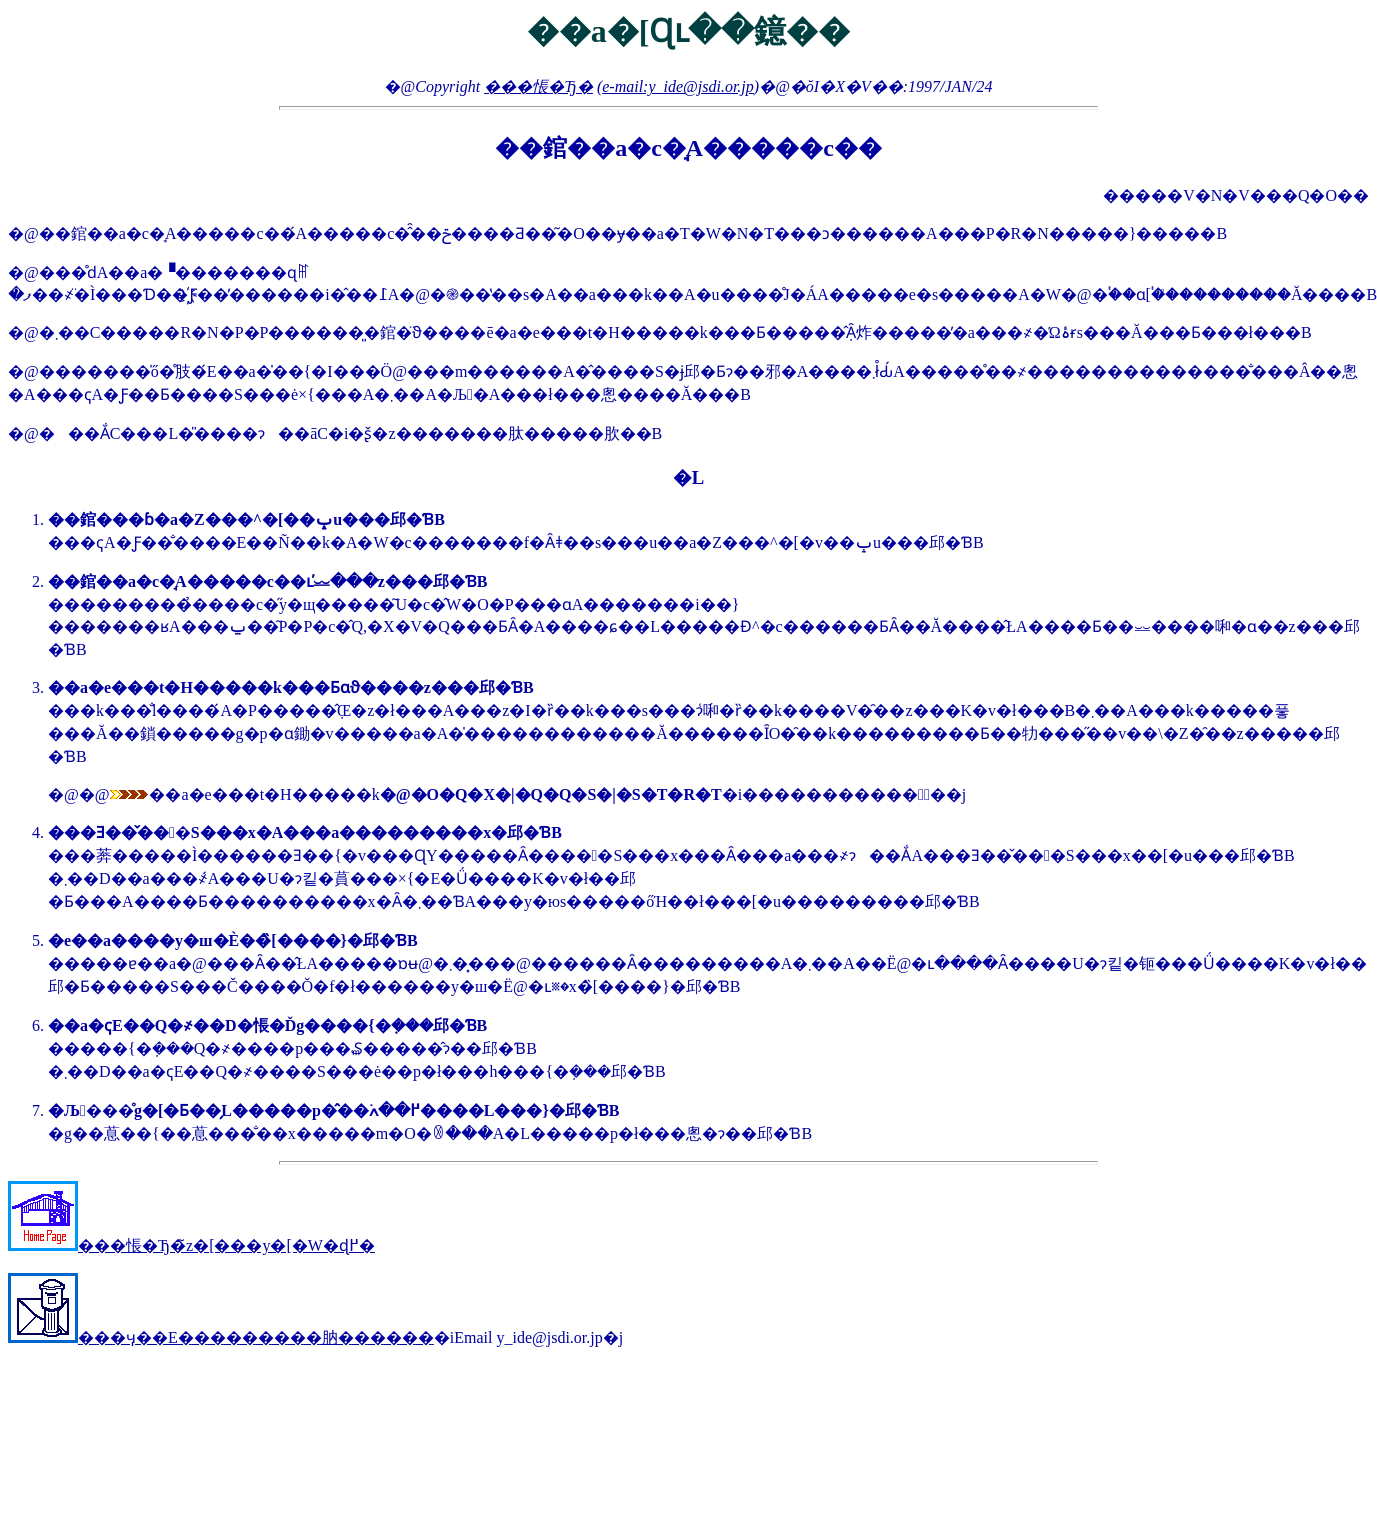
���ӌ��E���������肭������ (221, 1337)
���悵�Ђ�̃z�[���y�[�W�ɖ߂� (191, 1245)
